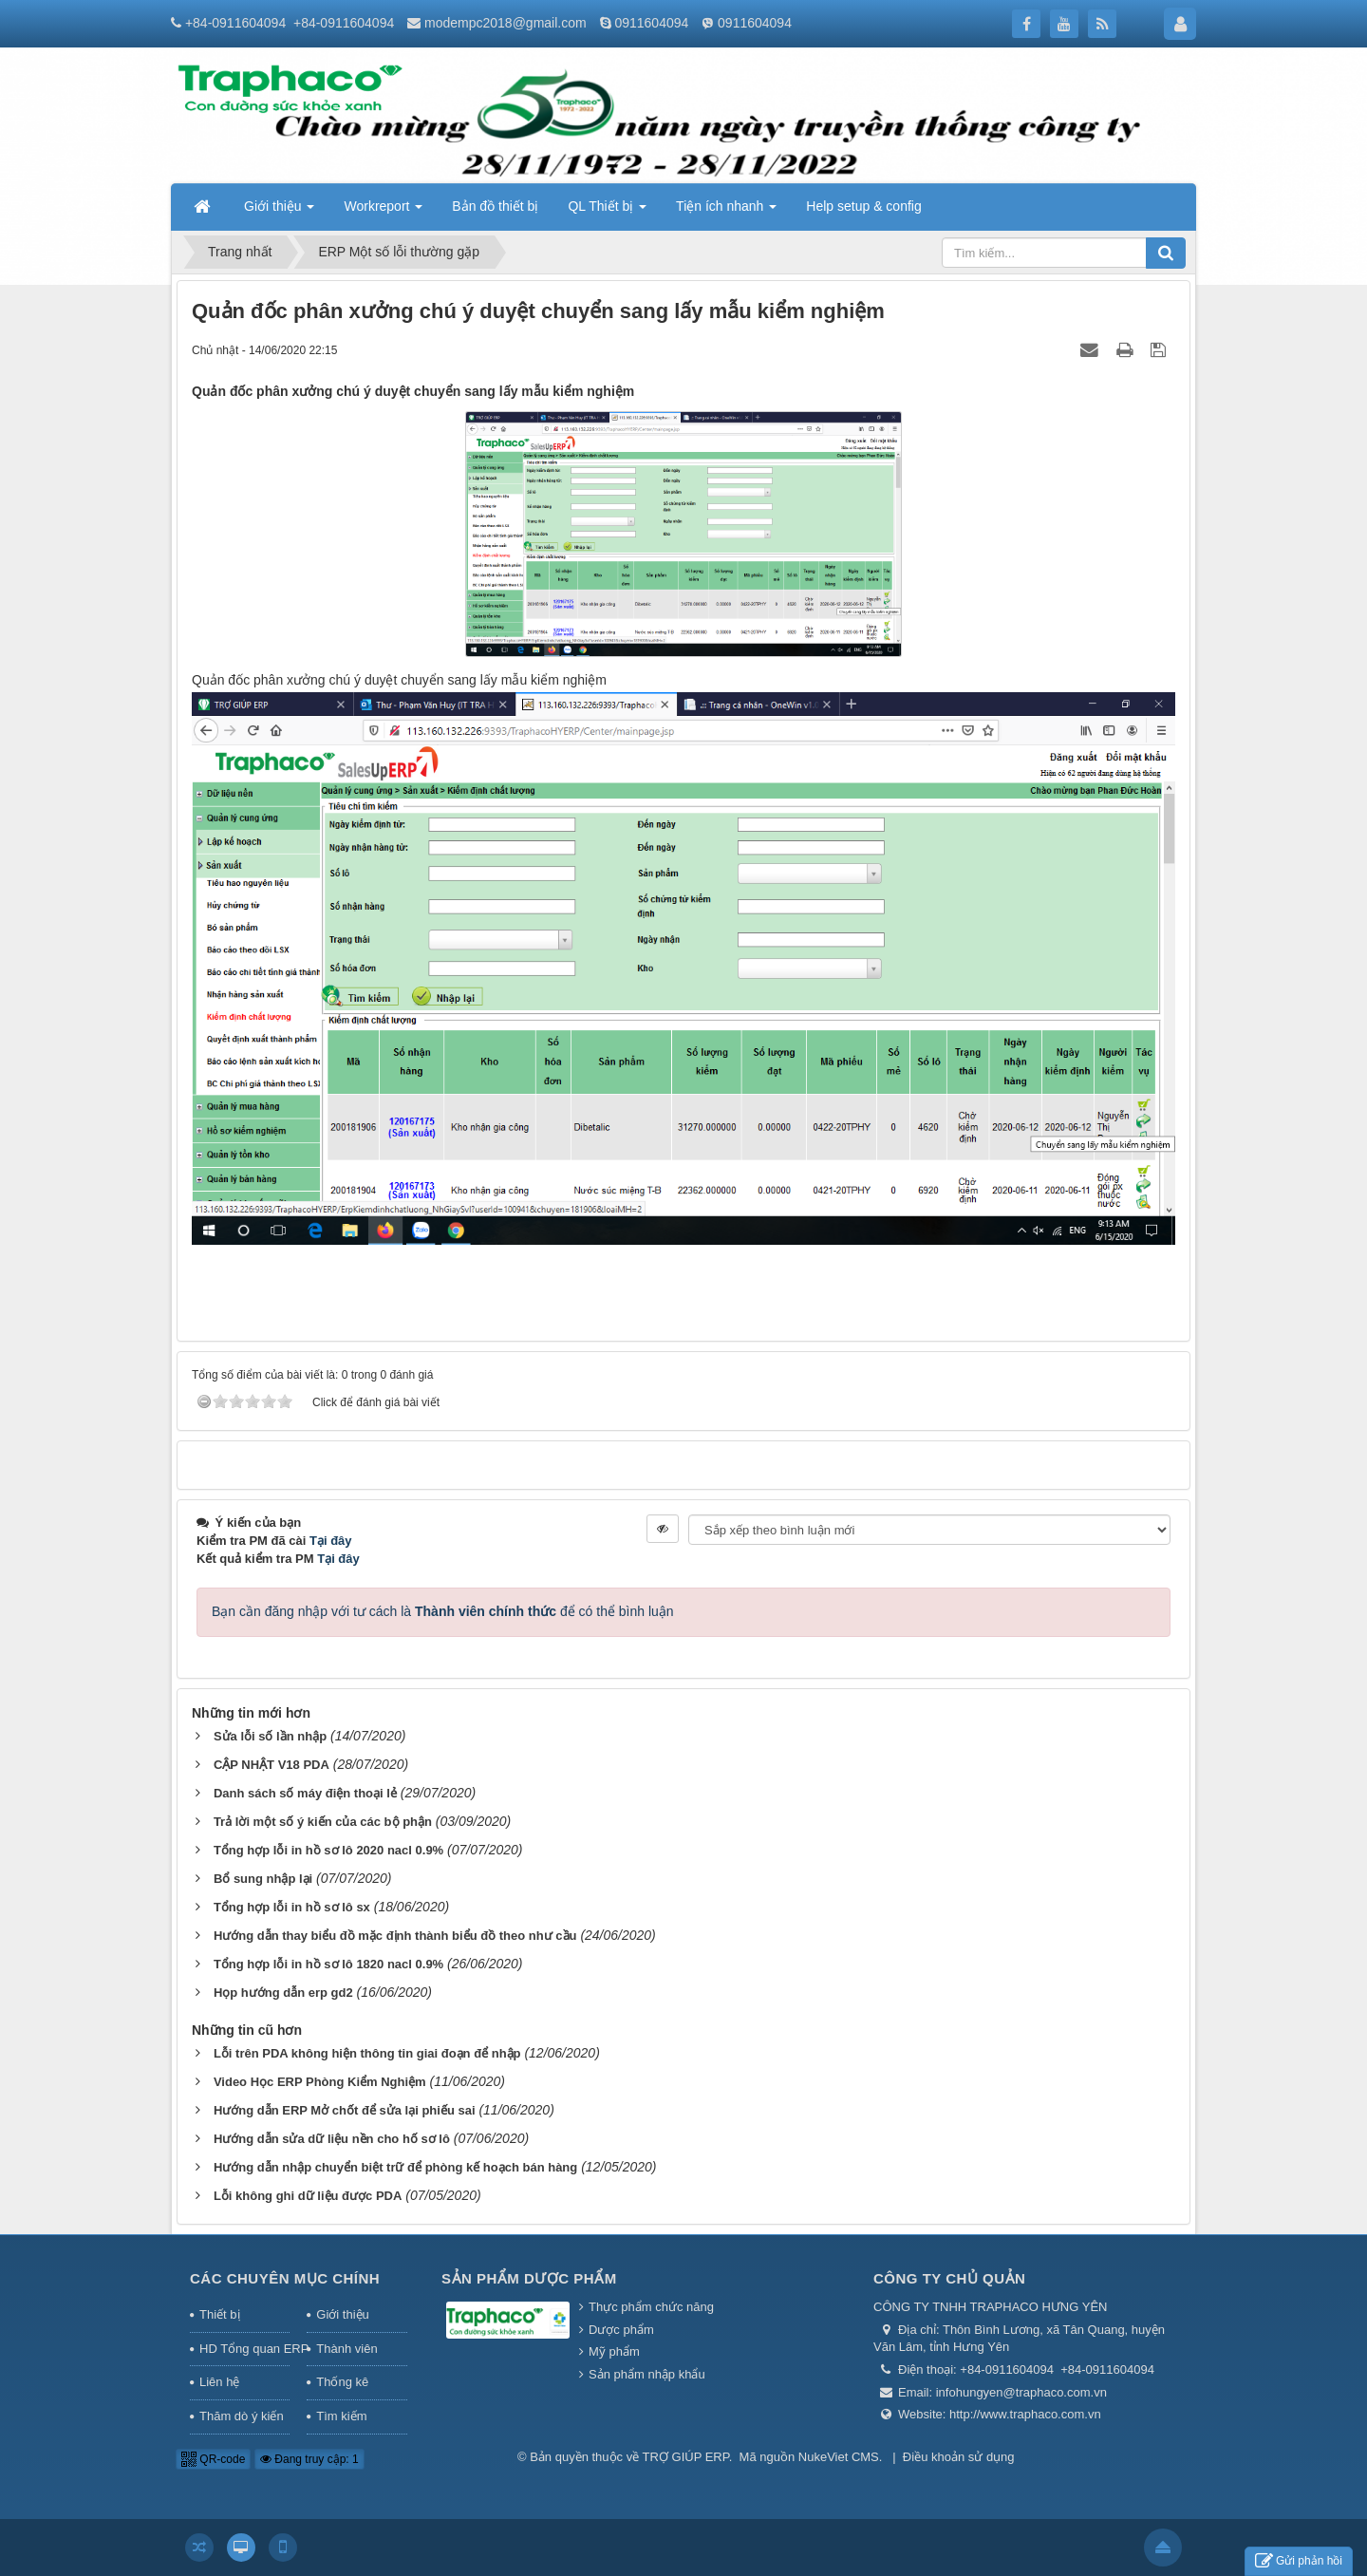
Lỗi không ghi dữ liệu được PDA (308, 2196)
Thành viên (346, 2348)
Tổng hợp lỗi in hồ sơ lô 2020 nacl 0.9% (328, 1850)
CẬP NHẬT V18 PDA (271, 1765)
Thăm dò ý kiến (241, 2416)
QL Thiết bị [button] (607, 211)
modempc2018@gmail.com (505, 22)
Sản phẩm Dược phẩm (529, 2278)
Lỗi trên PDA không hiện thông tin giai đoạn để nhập (367, 2053)
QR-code (213, 2459)
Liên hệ (219, 2382)
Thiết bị (219, 2314)
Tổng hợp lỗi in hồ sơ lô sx (292, 1907)
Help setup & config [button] (863, 206)
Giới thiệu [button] (279, 211)
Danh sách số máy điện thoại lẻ (305, 1793)
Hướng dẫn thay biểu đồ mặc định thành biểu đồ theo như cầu (395, 1935)
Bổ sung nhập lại (263, 1878)
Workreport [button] (383, 211)
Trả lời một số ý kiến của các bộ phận (323, 1821)
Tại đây (330, 1540)
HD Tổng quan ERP (244, 2348)
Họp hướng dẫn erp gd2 (283, 1992)
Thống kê (342, 2382)
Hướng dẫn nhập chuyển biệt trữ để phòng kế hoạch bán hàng (395, 2167)
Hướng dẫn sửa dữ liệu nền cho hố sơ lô (332, 2139)
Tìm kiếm (341, 2416)
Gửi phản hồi (1298, 2561)
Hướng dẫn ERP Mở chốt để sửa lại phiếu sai (345, 2110)
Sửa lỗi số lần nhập (270, 1736)
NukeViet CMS (838, 2457)
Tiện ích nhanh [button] (726, 211)
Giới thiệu (342, 2314)
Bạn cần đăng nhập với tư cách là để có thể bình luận (443, 1611)
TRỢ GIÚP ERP (686, 2457)
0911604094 (651, 22)
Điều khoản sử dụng (959, 2457)
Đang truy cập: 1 (309, 2459)
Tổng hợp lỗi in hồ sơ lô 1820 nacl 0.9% (328, 1964)
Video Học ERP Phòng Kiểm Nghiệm (320, 2082)
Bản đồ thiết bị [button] (495, 206)
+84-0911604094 (235, 22)
